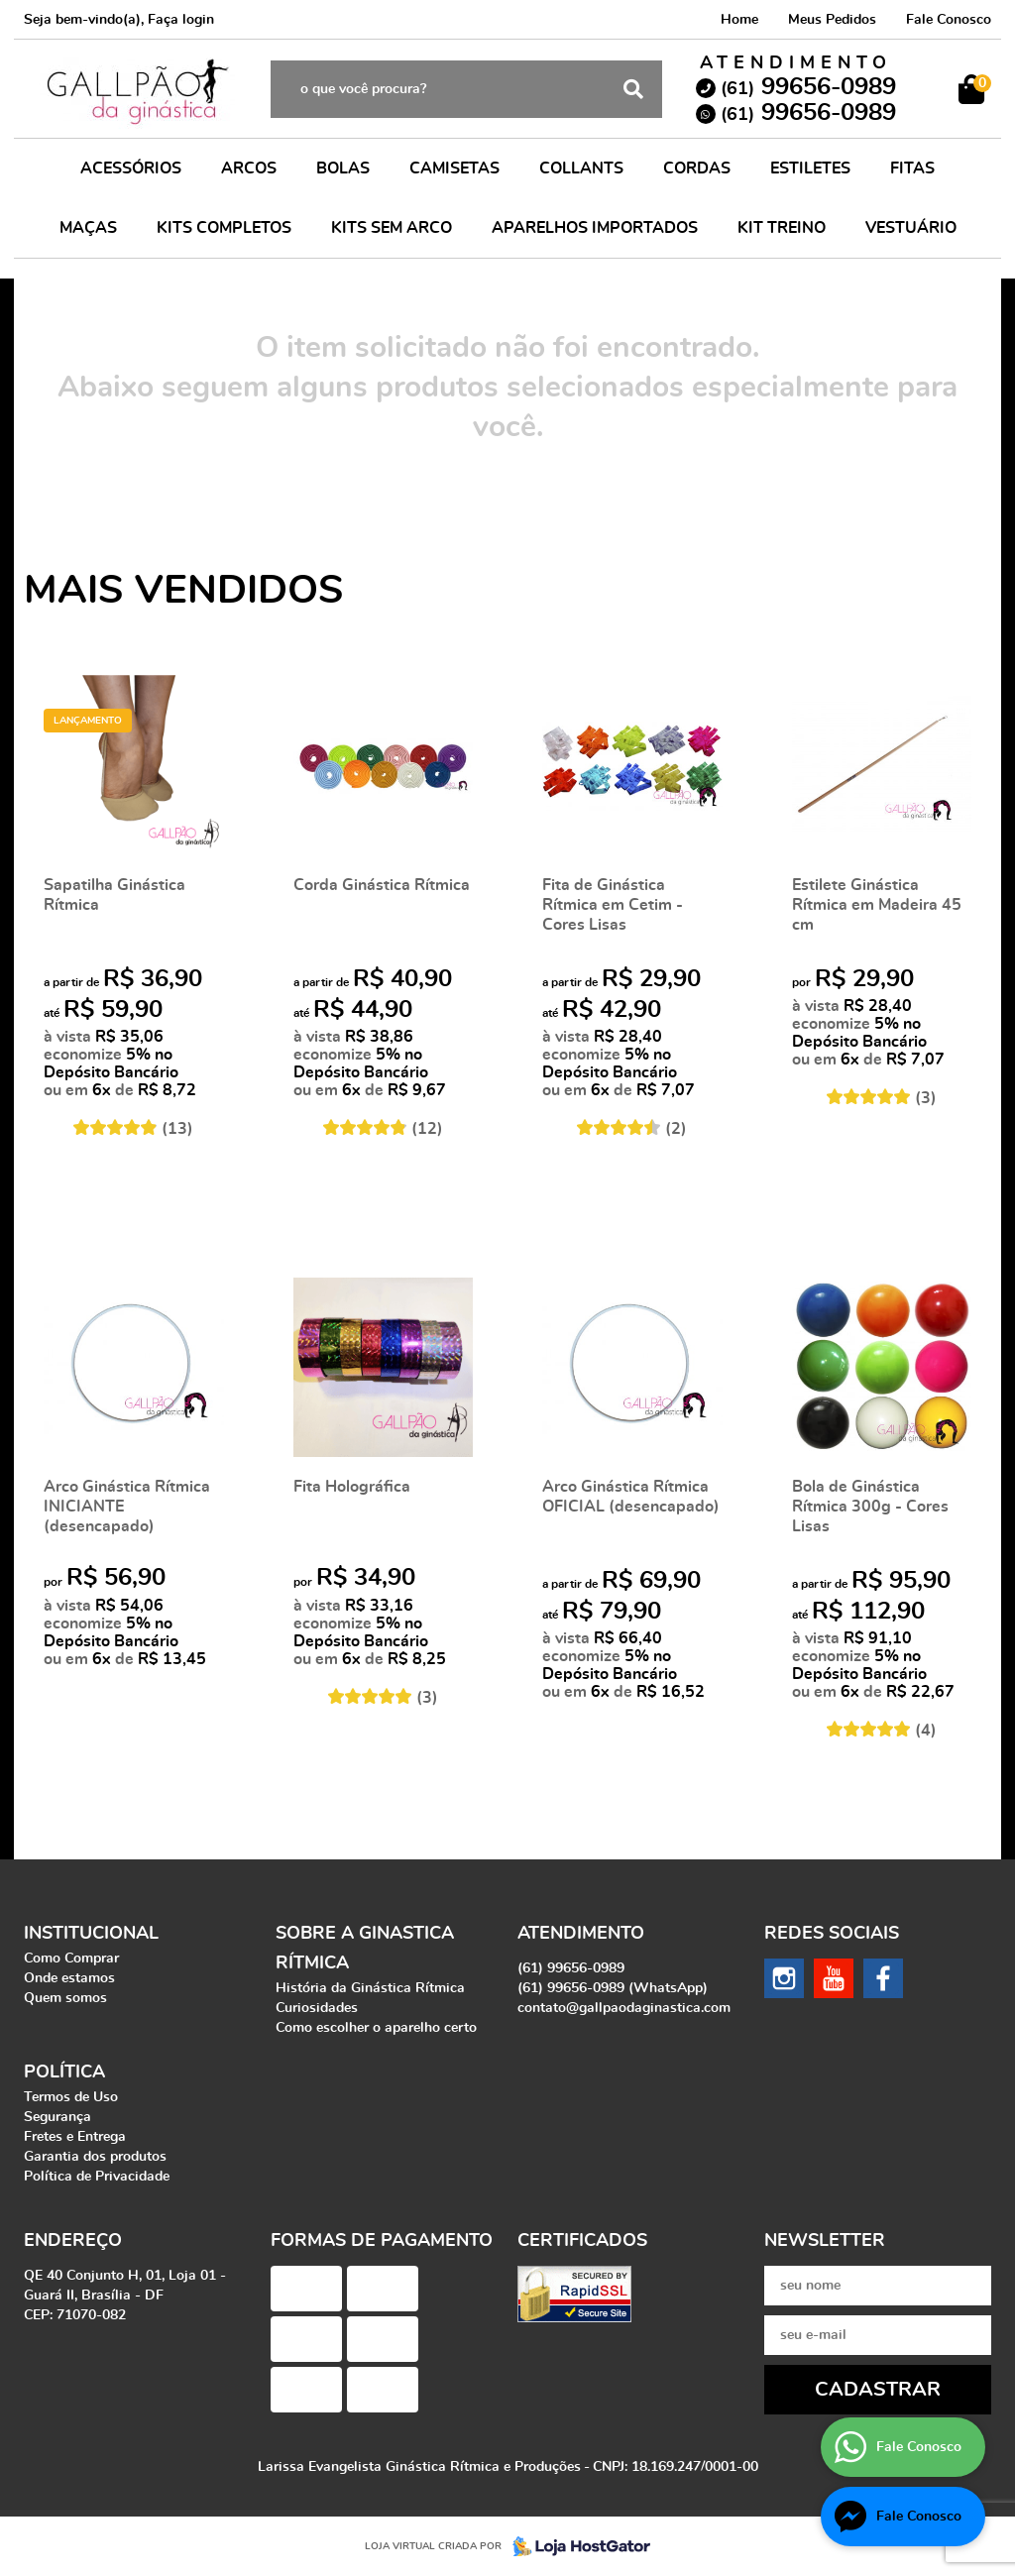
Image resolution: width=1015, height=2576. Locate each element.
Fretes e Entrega (75, 2137)
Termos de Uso (71, 2097)
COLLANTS (581, 168)
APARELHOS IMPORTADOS (595, 228)
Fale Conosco (948, 20)
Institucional (91, 1934)
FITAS (912, 168)
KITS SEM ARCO (391, 228)
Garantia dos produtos (95, 2157)
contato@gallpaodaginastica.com (624, 2008)
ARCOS (249, 168)
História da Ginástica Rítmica (370, 1988)
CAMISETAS (454, 168)
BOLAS (343, 168)
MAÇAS (88, 228)
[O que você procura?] (633, 89)
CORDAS (697, 168)
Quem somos (65, 1998)
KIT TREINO (781, 228)
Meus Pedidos (832, 20)
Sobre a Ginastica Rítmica (365, 1948)
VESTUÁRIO (911, 228)
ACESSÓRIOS (130, 168)
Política (64, 2072)
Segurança (57, 2117)
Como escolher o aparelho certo (376, 2028)
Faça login (181, 20)
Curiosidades (317, 2008)
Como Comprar (71, 1958)
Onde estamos (69, 1978)
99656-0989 (808, 87)
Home (739, 20)
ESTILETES (810, 168)
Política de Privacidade (96, 2177)
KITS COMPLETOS (224, 228)
